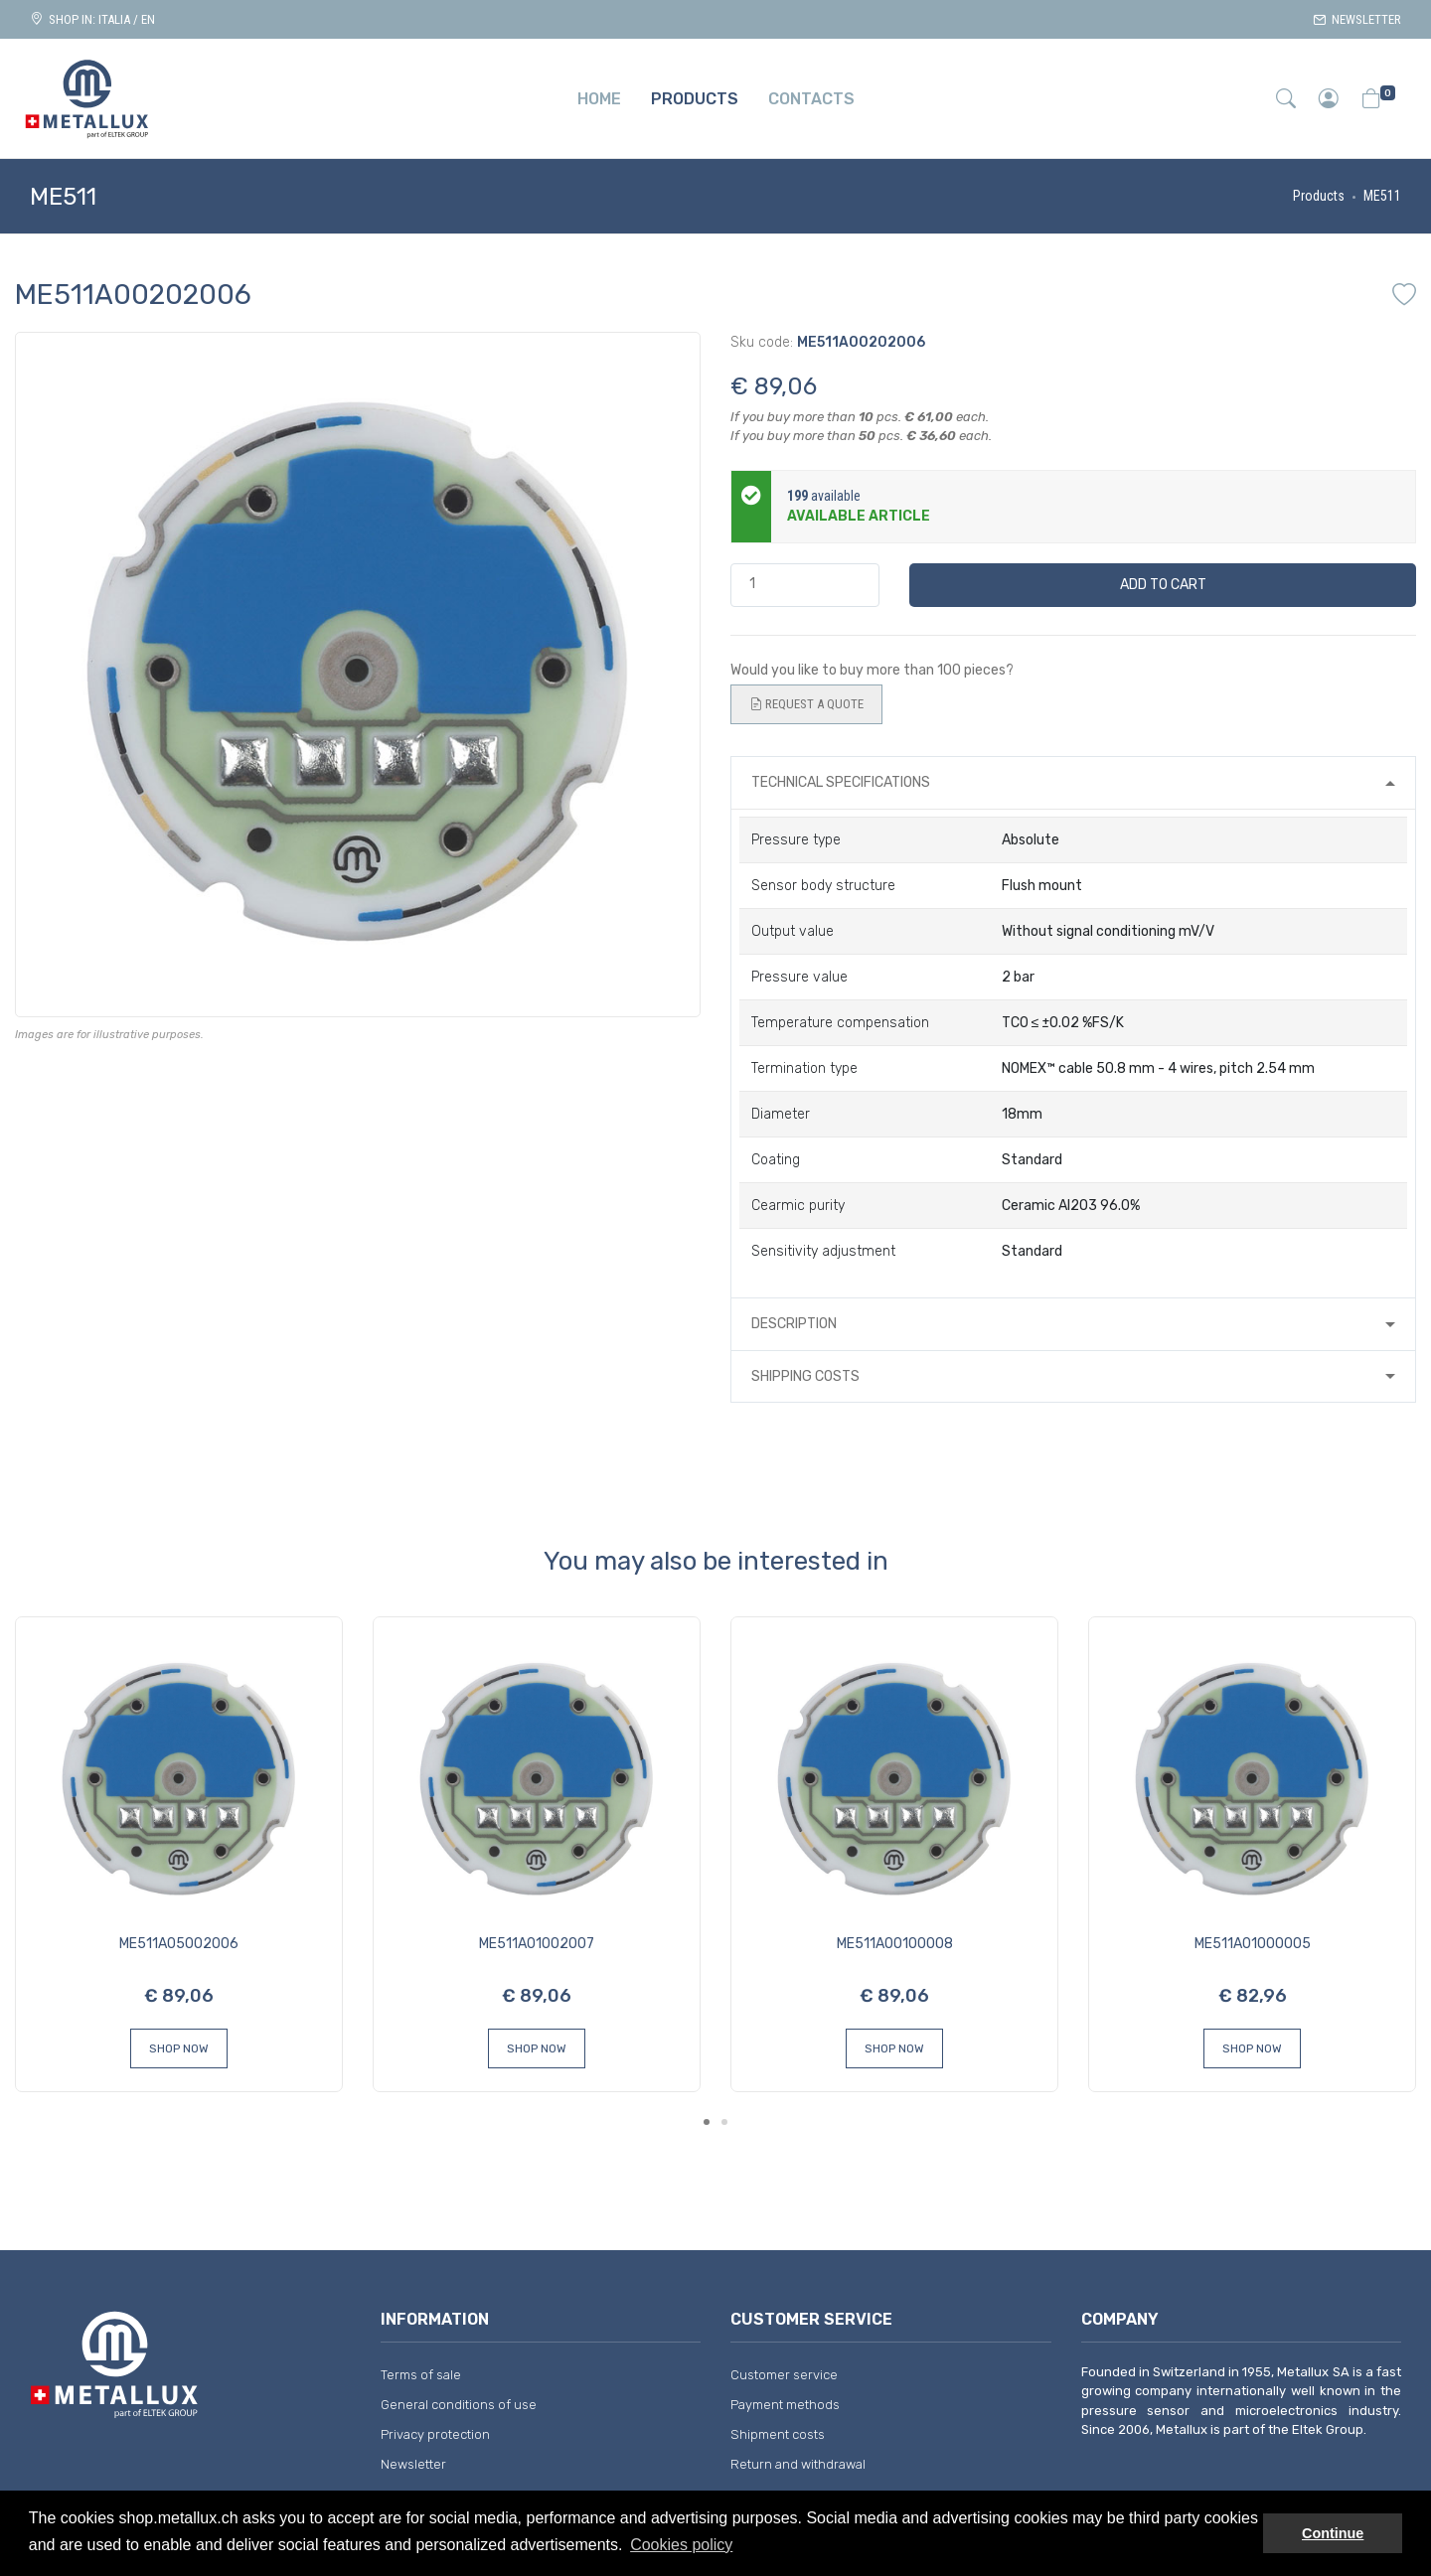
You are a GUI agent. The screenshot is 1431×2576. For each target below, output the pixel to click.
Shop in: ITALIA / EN (92, 19)
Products (1319, 196)
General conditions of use (459, 2404)
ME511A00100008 (895, 1943)
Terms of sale (421, 2374)
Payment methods (785, 2404)
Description (794, 1323)
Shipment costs (777, 2434)
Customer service (784, 2374)
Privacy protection (435, 2434)
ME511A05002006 (178, 1943)
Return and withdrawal (798, 2464)
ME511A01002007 (536, 1943)
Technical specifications (840, 782)
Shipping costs (805, 1376)
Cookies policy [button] (681, 2544)
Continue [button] (1332, 2533)
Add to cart (1163, 584)
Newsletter (1357, 19)
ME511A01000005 (1252, 1943)
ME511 (1382, 196)
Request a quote (806, 704)
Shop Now (179, 2048)
